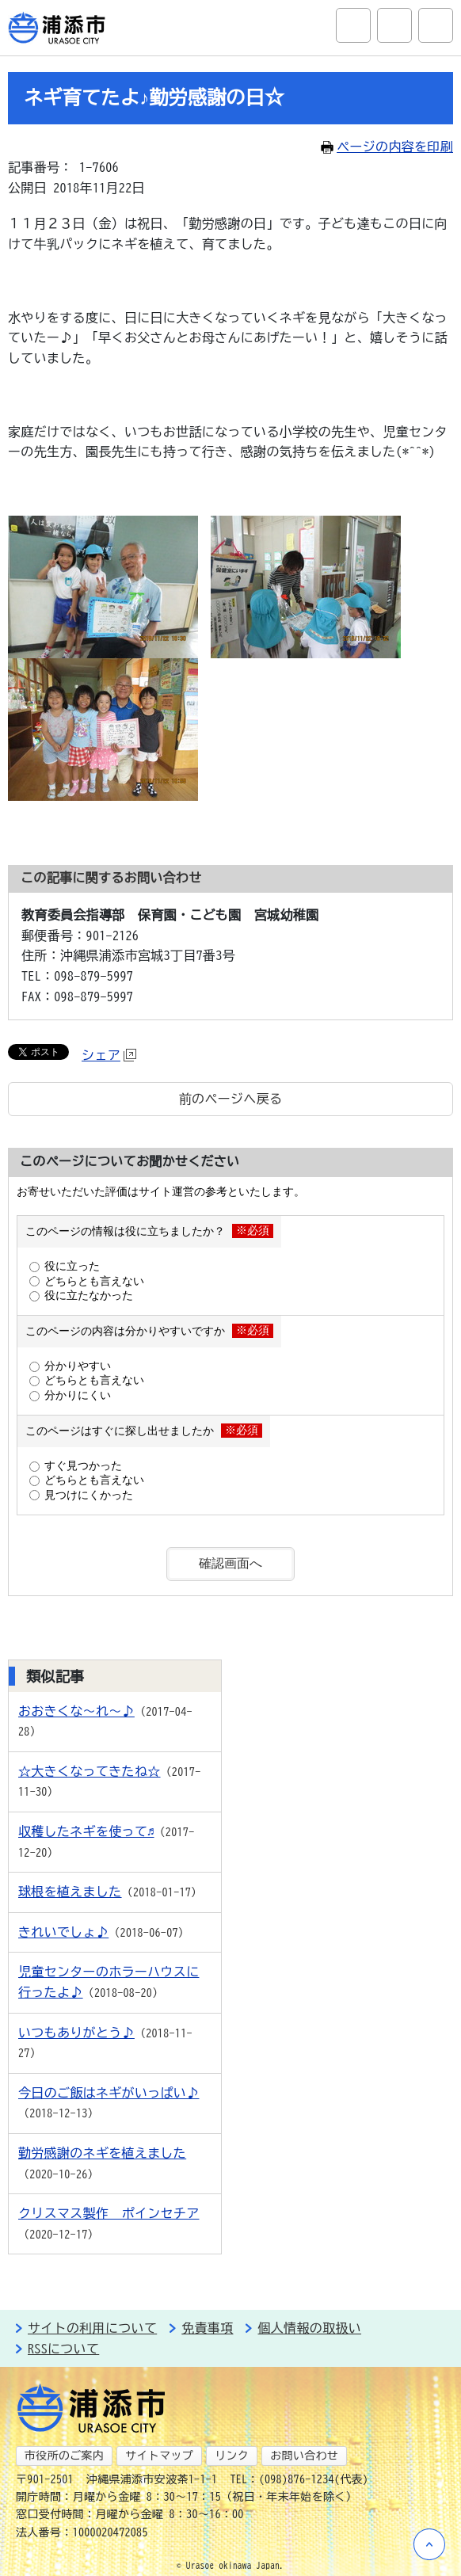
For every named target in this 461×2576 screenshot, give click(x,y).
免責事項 (207, 2328)
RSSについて (63, 2348)
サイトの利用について (92, 2328)
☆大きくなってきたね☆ (89, 1771)
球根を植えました (70, 1891)
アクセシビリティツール (394, 25)
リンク (232, 2455)
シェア (109, 1055)
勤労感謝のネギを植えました (102, 2153)
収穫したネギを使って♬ (86, 1831)
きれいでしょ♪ (63, 1932)
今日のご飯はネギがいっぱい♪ (108, 2092)
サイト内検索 (353, 25)
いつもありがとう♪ (76, 2032)
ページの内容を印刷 (387, 146)
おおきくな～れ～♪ (76, 1711)
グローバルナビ (435, 25)
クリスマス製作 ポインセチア (108, 2213)
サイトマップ (159, 2455)
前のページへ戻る (231, 1098)
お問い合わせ (304, 2455)
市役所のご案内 (64, 2455)
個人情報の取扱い (309, 2328)
